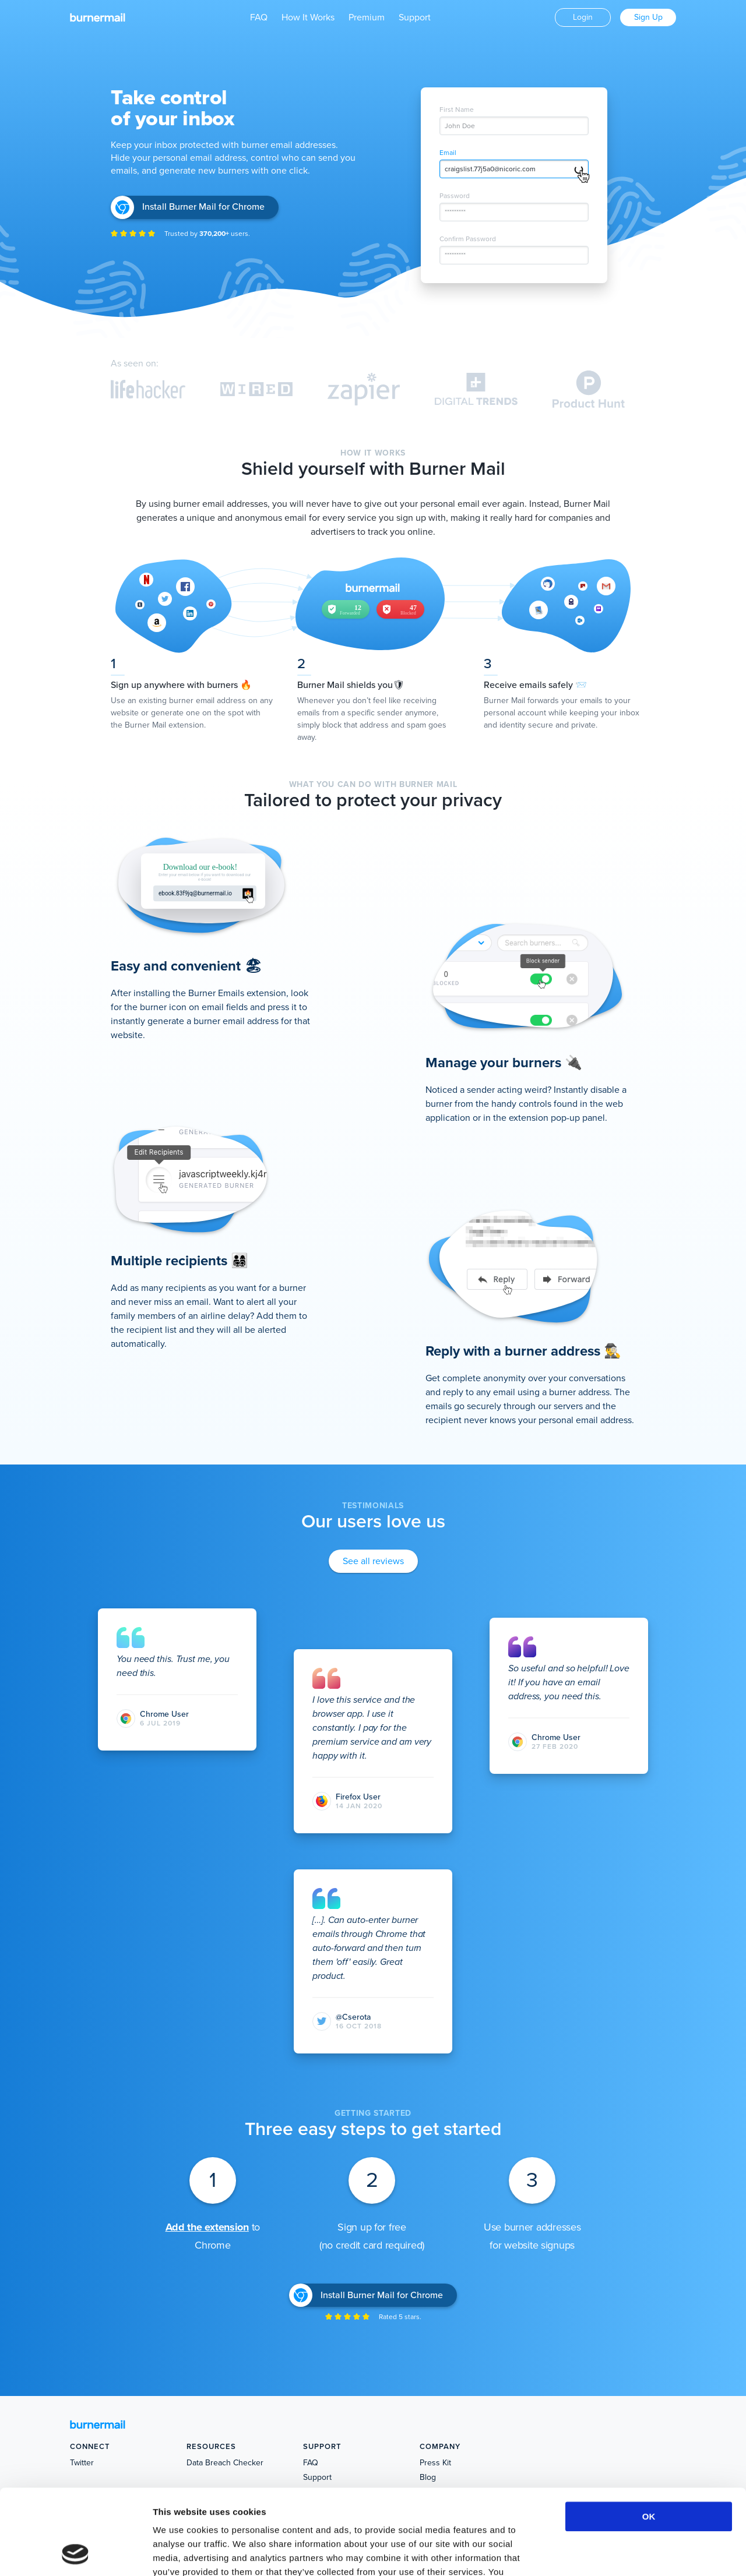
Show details (612, 2553)
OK (649, 2436)
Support (415, 17)
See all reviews (373, 1561)
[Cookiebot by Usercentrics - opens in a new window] (75, 2553)
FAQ (259, 17)
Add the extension (207, 2227)
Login (583, 17)
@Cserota (353, 2017)
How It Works (308, 17)
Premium (367, 17)
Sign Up (648, 17)
